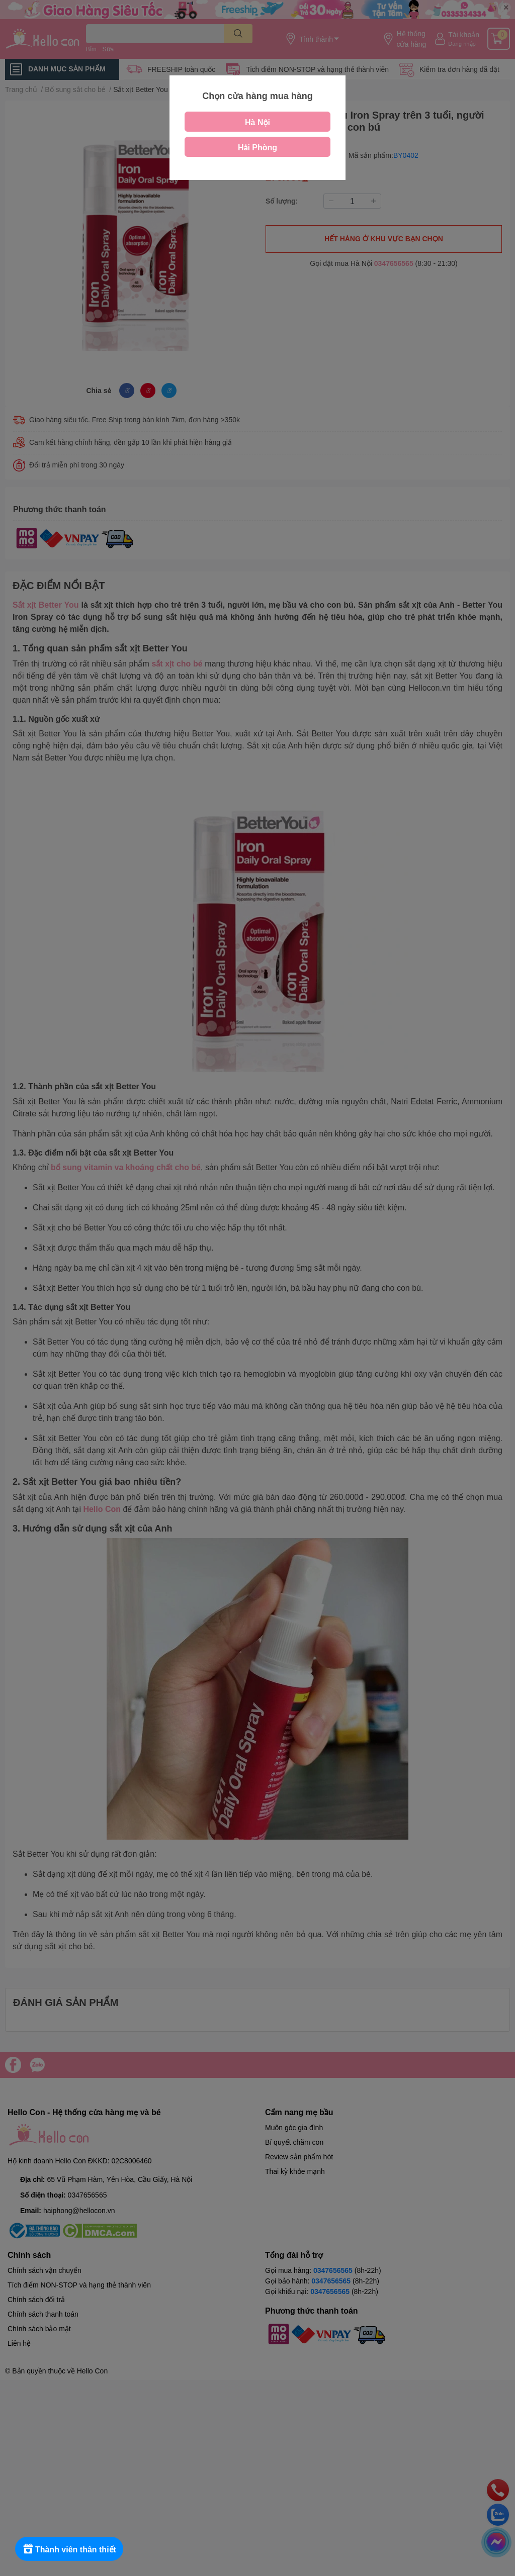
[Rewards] (70, 2549)
